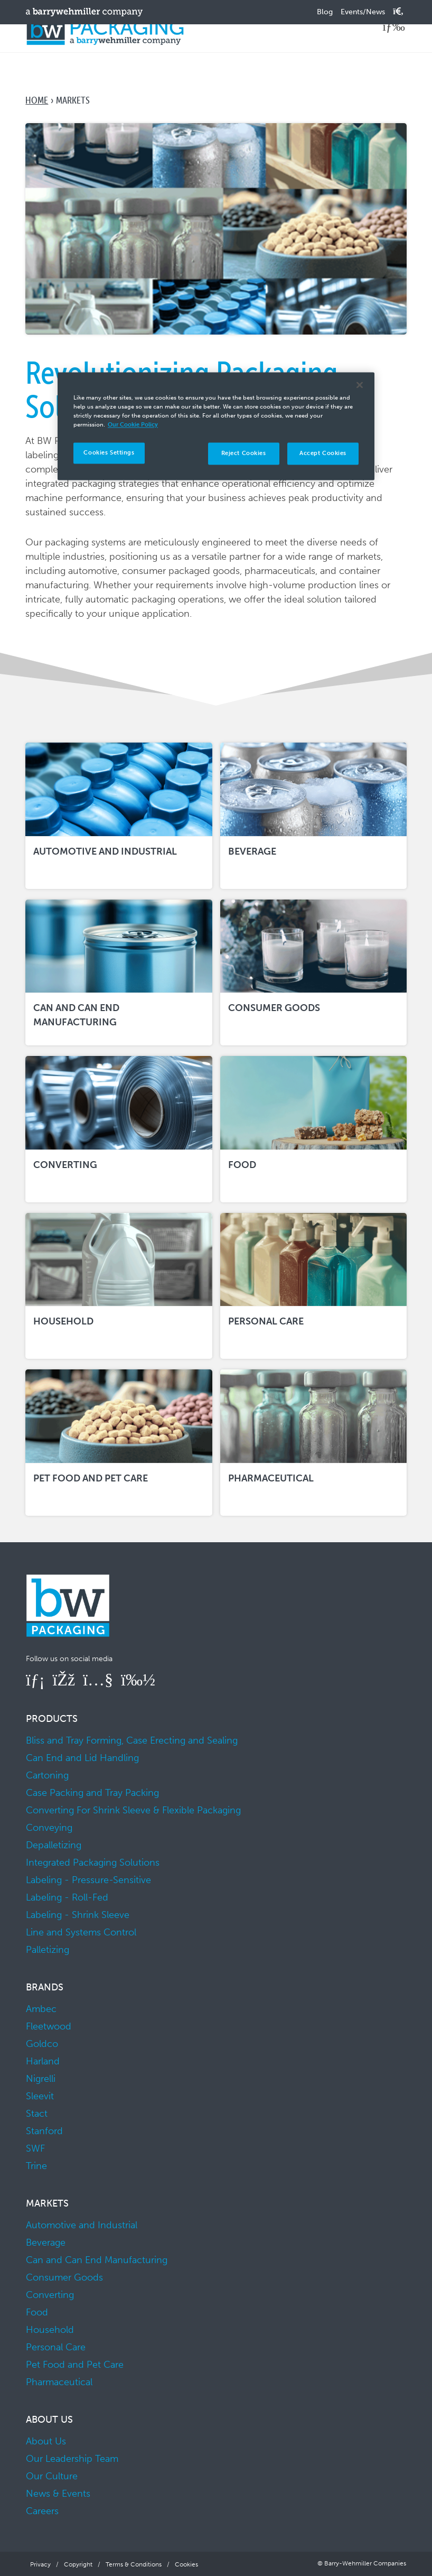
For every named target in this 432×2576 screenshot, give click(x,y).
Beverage (45, 2242)
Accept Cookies (322, 453)
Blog (325, 11)
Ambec (41, 2009)
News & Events (58, 2493)
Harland (43, 2061)
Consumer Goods (64, 2277)
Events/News (363, 11)
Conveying (49, 1827)
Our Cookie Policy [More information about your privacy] (133, 425)
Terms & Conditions (134, 2564)
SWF (35, 2148)
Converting (50, 2295)
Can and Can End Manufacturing (96, 2260)
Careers (42, 2511)
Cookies (186, 2564)
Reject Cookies (243, 453)
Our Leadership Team (72, 2458)
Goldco (42, 2044)
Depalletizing (53, 1845)
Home (36, 100)
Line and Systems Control (81, 1932)
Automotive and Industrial (81, 2225)
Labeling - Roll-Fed (67, 1897)
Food (37, 2312)
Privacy (40, 2564)
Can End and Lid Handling (82, 1758)
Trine (36, 2166)
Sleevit (40, 2096)
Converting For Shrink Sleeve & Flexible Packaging (133, 1810)
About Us (46, 2441)
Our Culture (52, 2476)
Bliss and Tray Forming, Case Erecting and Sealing (132, 1740)
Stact (37, 2113)
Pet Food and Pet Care (75, 2364)
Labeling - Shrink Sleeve (77, 1915)
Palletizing (47, 1950)
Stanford (44, 2131)
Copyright (78, 2564)
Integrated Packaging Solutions (92, 1862)
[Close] (359, 385)
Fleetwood (48, 2026)
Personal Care (56, 2347)
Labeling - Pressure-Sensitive (88, 1880)
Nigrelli (40, 2078)
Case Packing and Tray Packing (92, 1793)
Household (50, 2330)
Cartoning (47, 1775)
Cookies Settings (108, 453)
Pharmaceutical (59, 2382)
